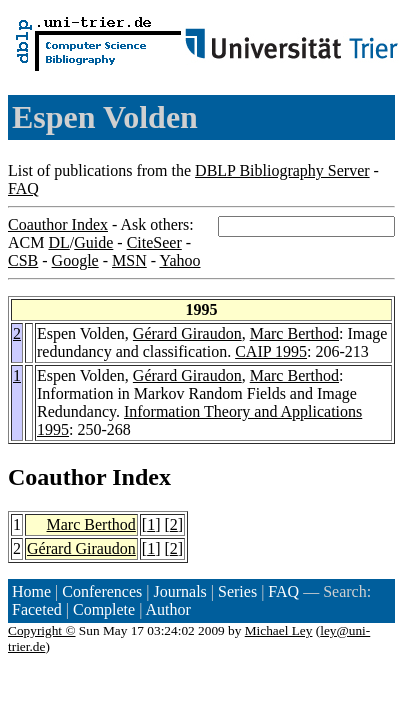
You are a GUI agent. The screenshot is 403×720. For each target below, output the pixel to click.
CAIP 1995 (271, 351)
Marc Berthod (294, 333)
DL (58, 242)
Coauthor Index (58, 224)
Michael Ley (279, 630)
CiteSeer (154, 242)
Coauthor (57, 477)
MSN (129, 260)
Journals (179, 591)
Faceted (37, 609)
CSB (23, 260)
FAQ (23, 188)
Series (237, 591)
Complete (104, 609)
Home (31, 591)
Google (75, 260)
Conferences (102, 591)
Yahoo (179, 260)
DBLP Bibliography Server (282, 170)
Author (168, 609)
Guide (93, 242)
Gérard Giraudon (187, 333)
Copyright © (42, 630)
